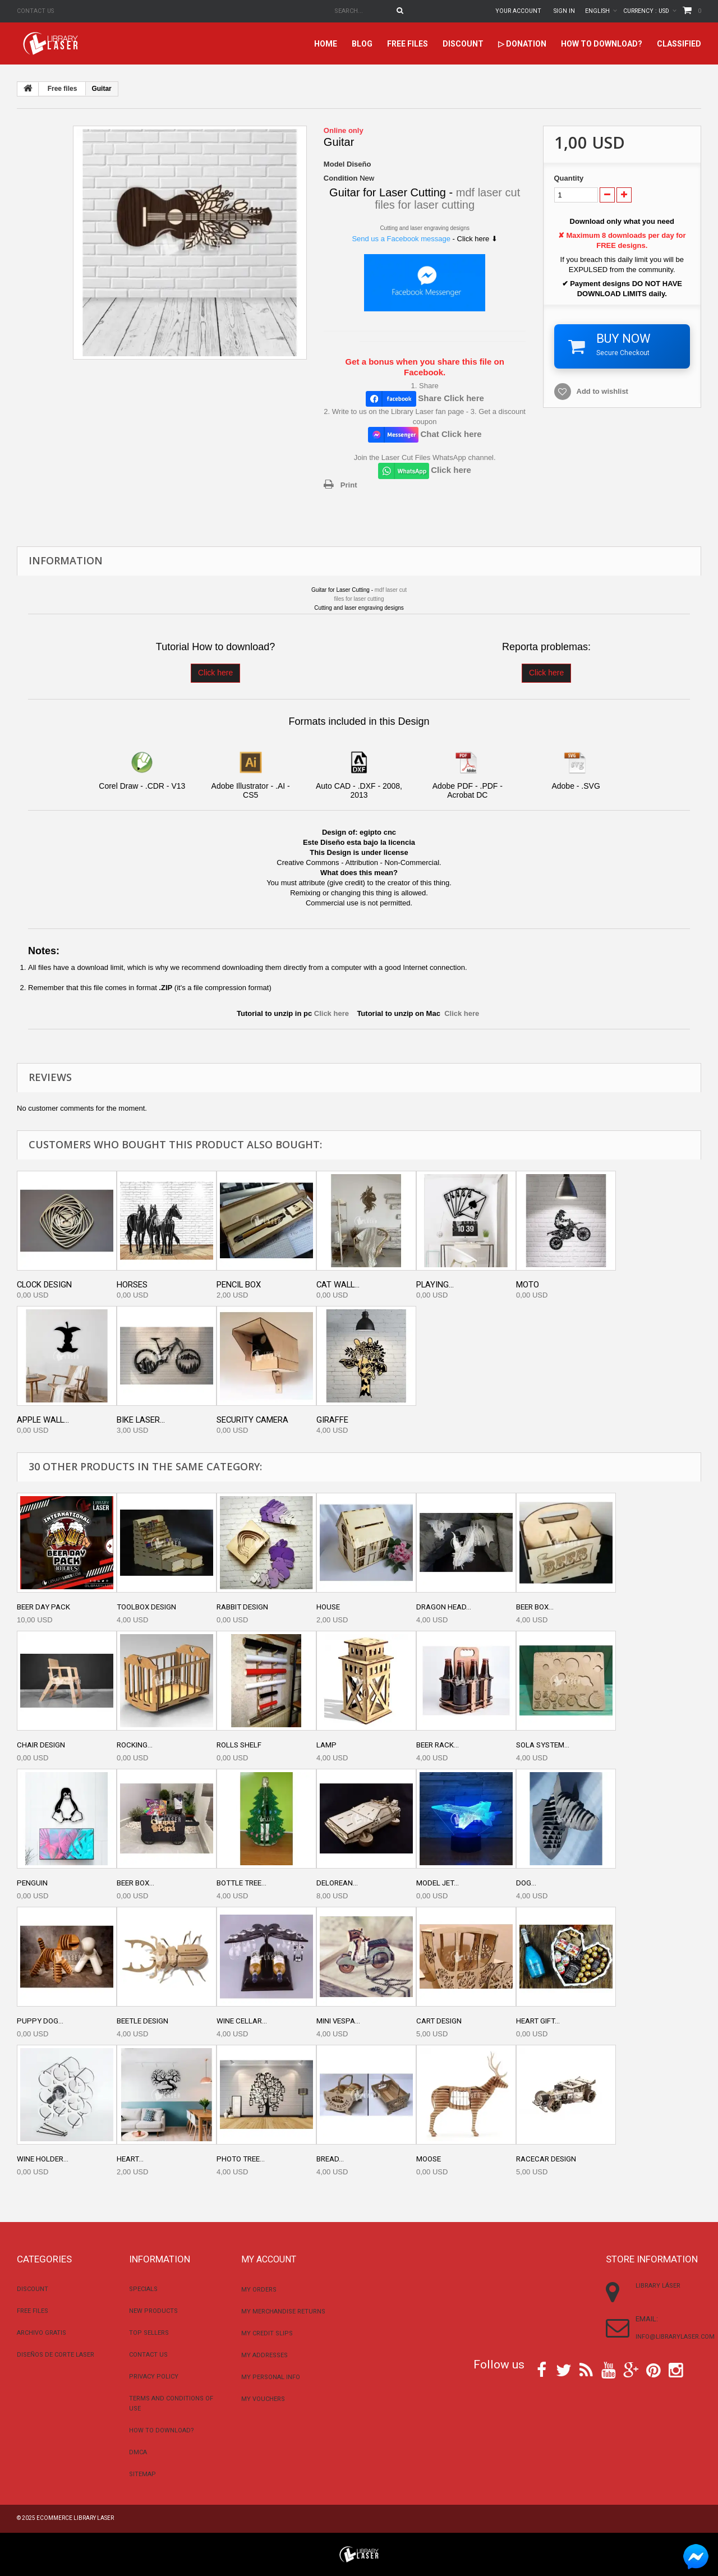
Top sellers (149, 2332)
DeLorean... (339, 1883)
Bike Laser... (143, 1419)
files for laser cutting (425, 205)
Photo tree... (243, 2159)
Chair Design (44, 1745)
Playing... (436, 1284)
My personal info (270, 2376)
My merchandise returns (283, 2311)
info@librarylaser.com (675, 2336)
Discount (463, 43)
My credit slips (267, 2332)
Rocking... (137, 1745)
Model (334, 164)
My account (270, 2259)
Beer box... (537, 1607)
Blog (362, 43)
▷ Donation (522, 43)
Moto (528, 1284)
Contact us (36, 11)
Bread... (331, 2159)
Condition (341, 178)
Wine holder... (45, 2159)
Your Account (511, 11)
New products (153, 2311)
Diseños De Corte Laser (55, 2354)
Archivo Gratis (41, 2332)
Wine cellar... (245, 2021)
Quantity (569, 178)
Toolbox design (150, 1607)
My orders (259, 2289)
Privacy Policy (153, 2376)
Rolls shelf (242, 1745)
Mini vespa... (341, 2021)
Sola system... (546, 1745)
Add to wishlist (602, 391)
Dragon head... (446, 1607)
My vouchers (263, 2398)
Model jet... (439, 1883)
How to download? (601, 43)
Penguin (33, 1883)
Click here (215, 672)
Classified (679, 43)
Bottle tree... (245, 1883)
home (325, 43)
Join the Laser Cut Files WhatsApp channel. (425, 457)
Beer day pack (46, 1607)
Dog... (526, 1883)
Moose (430, 2159)
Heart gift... (540, 2021)
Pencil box (242, 1284)
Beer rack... (440, 1745)
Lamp (327, 1745)
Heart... (131, 2159)
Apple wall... (46, 1419)
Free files (407, 43)
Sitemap (142, 2474)
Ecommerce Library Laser (75, 2518)
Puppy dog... (41, 2021)
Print (348, 485)
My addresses (264, 2354)
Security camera (255, 1419)
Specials (143, 2289)
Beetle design (146, 2021)
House (329, 1607)
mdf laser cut (488, 192)
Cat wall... (339, 1284)
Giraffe (333, 1419)
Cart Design (441, 2021)
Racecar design (549, 2159)
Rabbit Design (246, 1607)
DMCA (138, 2452)
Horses (134, 1284)
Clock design (47, 1284)
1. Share (425, 385)
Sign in (558, 11)
